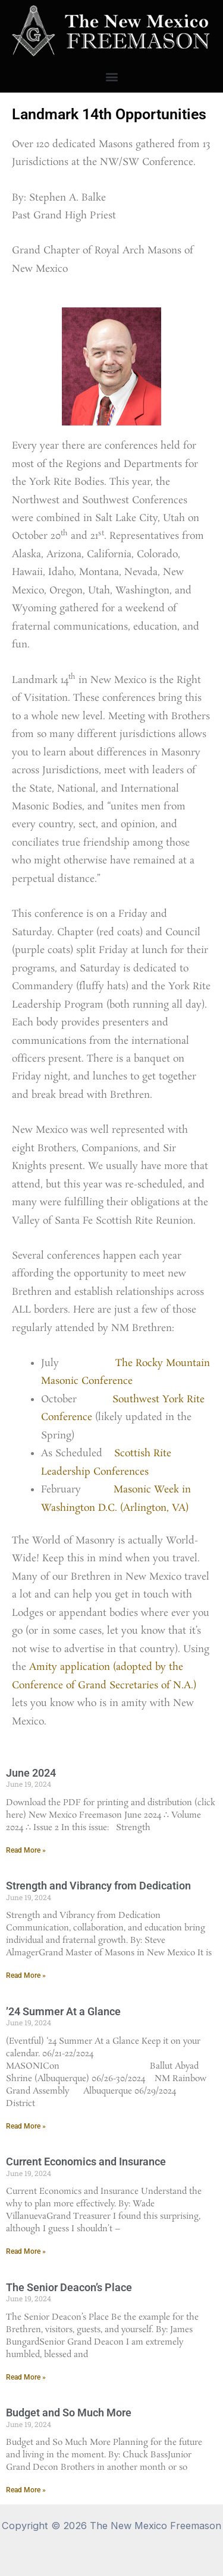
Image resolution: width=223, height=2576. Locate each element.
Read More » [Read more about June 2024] (26, 1850)
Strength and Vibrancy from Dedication (98, 1885)
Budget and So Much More (68, 2412)
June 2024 (31, 1773)
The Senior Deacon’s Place (69, 2287)
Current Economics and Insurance (86, 2161)
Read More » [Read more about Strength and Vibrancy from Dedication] (26, 1975)
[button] (111, 77)
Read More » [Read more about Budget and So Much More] (26, 2490)
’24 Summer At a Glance (63, 2011)
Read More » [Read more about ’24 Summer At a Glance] (26, 2126)
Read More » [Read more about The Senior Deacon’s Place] (26, 2377)
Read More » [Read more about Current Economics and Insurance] (26, 2251)
